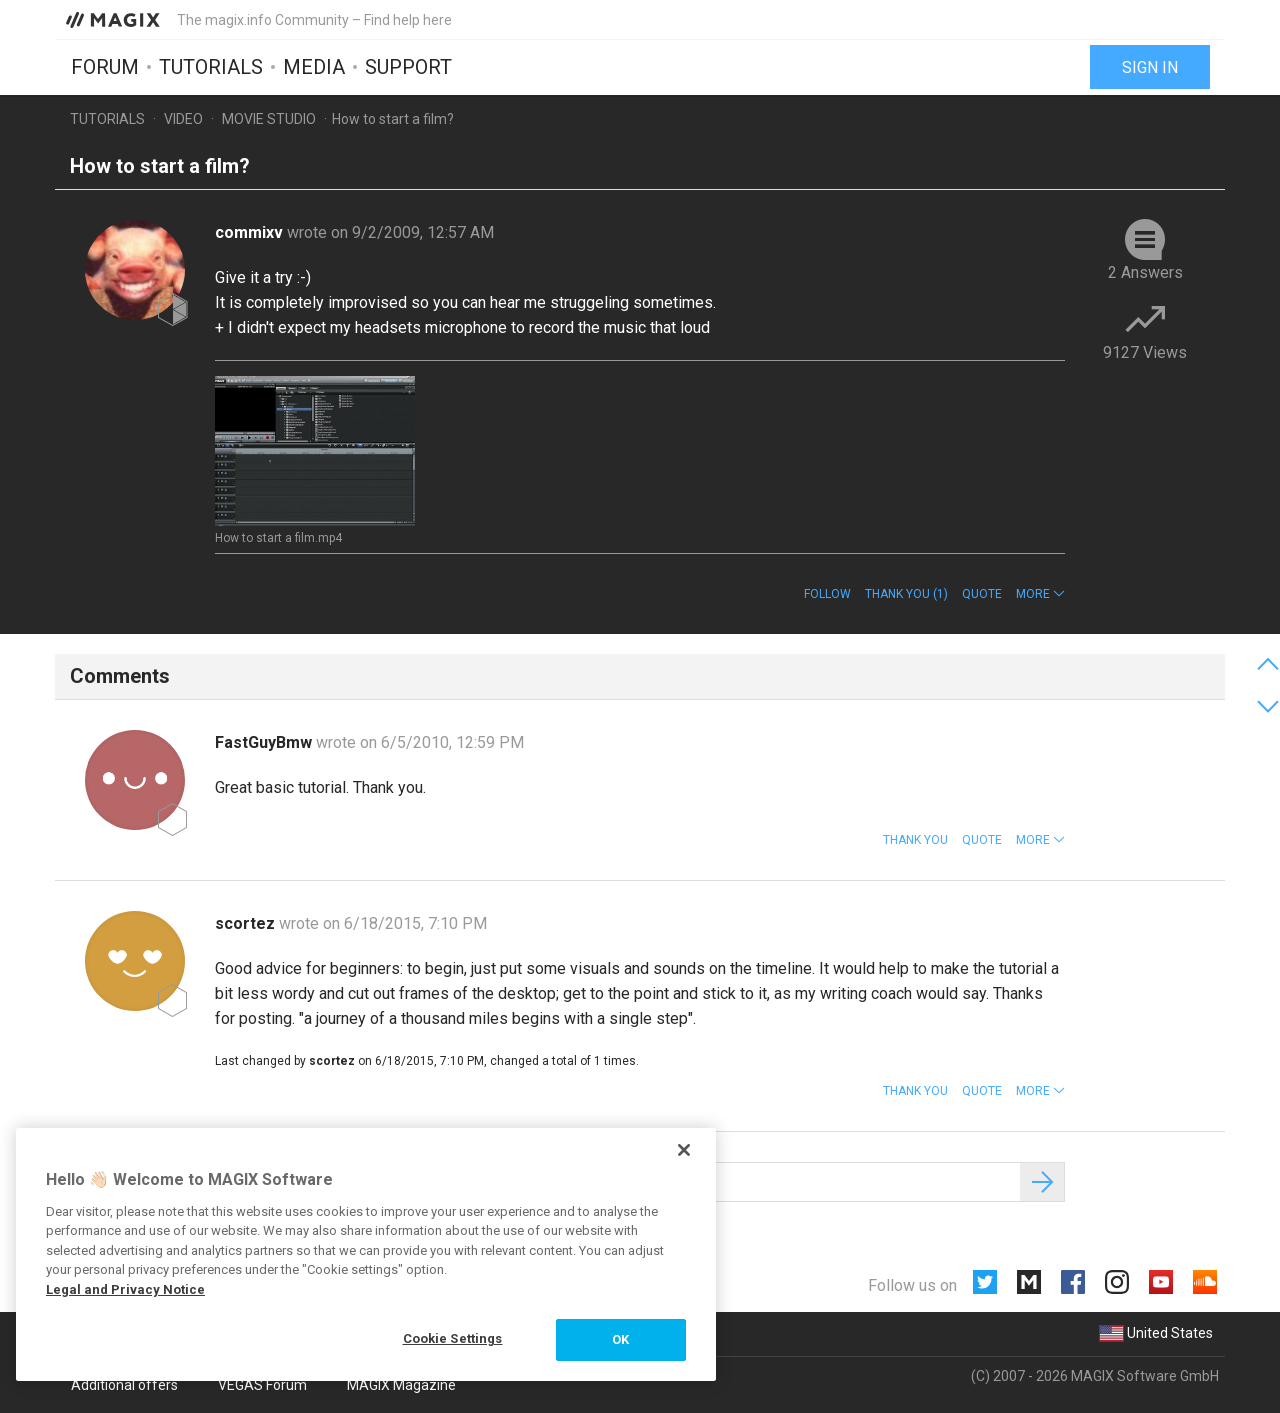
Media (314, 67)
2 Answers (1145, 272)
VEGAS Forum (262, 1385)
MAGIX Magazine (401, 1385)
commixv (251, 232)
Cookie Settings (453, 1338)
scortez (247, 923)
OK (620, 1339)
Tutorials (211, 67)
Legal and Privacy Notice (125, 1289)
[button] (1040, 594)
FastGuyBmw (265, 742)
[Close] (684, 1150)
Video (183, 119)
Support (408, 67)
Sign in (1150, 67)
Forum (105, 67)
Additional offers (124, 1385)
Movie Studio (269, 119)
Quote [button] (982, 594)
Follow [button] (827, 594)
